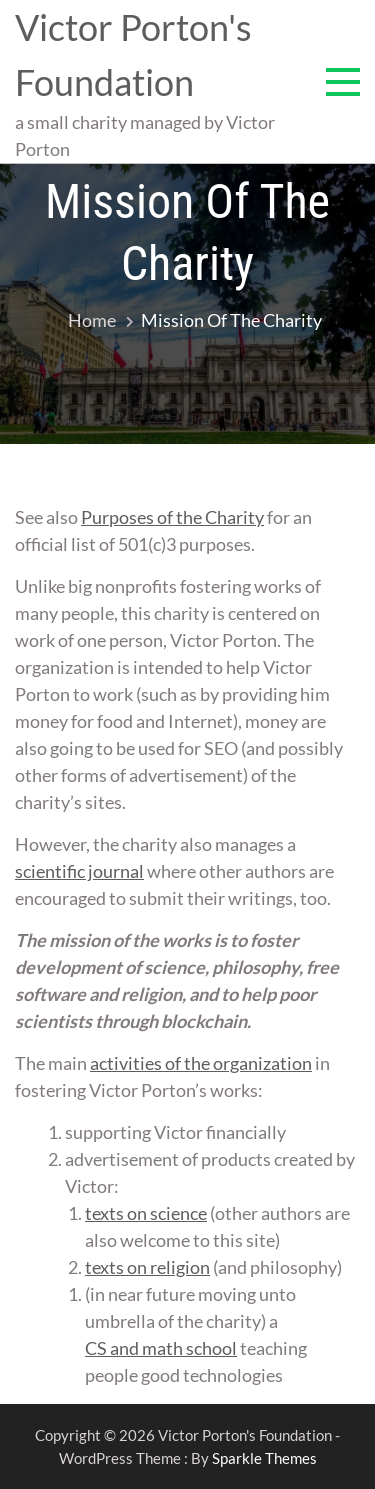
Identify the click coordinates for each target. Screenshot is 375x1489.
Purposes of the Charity (172, 517)
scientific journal (79, 871)
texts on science (146, 1213)
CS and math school (161, 1348)
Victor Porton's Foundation (133, 54)
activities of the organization (201, 1063)
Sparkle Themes (264, 1458)
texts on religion (147, 1267)
